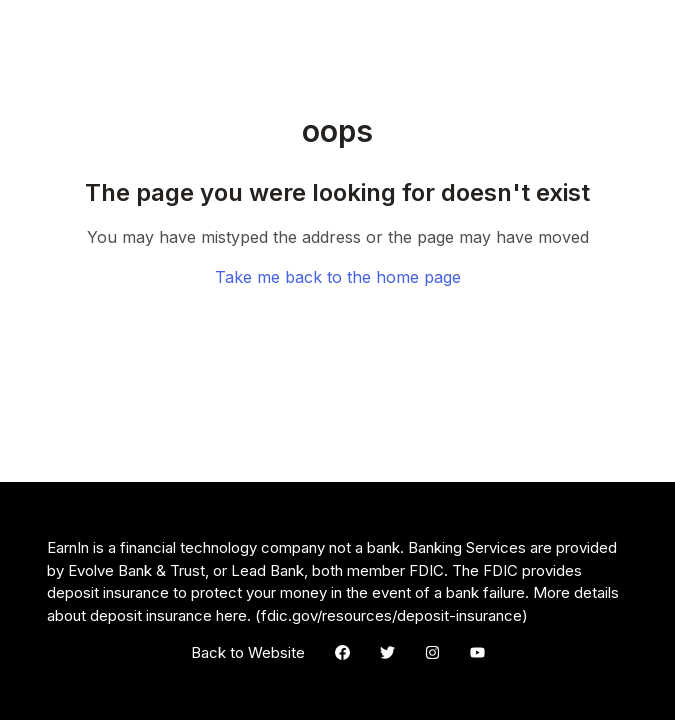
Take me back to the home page (338, 277)
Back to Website (248, 652)
